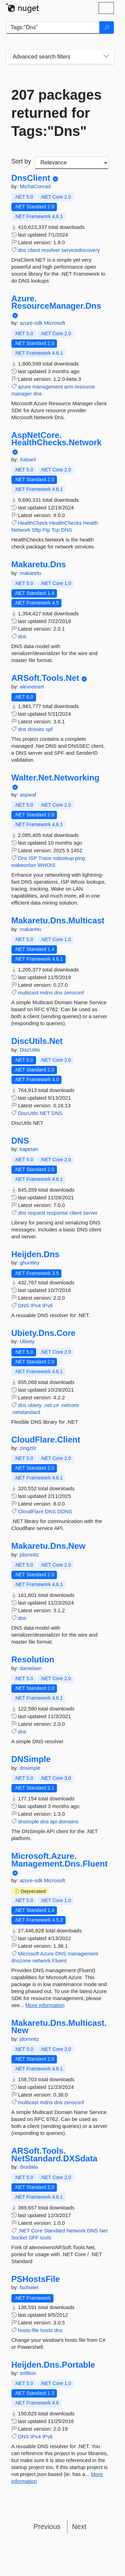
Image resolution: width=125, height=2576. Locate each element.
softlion (28, 2373)
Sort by (21, 161)
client (34, 250)
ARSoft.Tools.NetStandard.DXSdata (54, 2154)
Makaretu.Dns (38, 564)
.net (47, 1405)
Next (79, 2526)
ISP (33, 858)
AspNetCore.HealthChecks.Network (56, 438)
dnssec (36, 729)
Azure (47, 1953)
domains (68, 1821)
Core (37, 2230)
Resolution (33, 1659)
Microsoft (54, 323)
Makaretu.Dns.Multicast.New (59, 2026)
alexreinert (32, 687)
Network (21, 530)
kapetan (29, 1149)
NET (45, 1113)
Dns (22, 858)
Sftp (36, 530)
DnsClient (30, 178)
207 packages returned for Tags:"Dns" (56, 113)
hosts (46, 2330)
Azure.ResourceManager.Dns (56, 302)
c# (56, 1405)
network (41, 1960)
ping (80, 858)
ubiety (35, 1405)
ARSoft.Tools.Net (45, 678)
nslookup (63, 858)
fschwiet (29, 2287)
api (53, 1821)
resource (85, 387)
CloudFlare (30, 1511)
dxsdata (29, 2167)
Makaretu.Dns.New (48, 1546)
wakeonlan (23, 865)
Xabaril (28, 459)
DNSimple (31, 1759)
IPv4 (36, 1305)
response (57, 1213)
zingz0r (28, 1448)
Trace (44, 858)
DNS (66, 530)
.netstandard (25, 1412)
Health (90, 523)
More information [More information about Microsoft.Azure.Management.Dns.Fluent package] (45, 2005)
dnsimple (30, 1768)
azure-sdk (32, 323)
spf (49, 729)
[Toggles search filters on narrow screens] (106, 57)
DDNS (64, 1511)
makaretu (31, 573)
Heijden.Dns (35, 1254)
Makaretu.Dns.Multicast (58, 920)
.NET (24, 2230)
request (36, 1213)
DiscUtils (30, 1050)
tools (45, 2237)
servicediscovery (80, 250)
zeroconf (74, 992)
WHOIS (46, 865)
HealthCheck (33, 523)
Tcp (55, 530)
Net (104, 2230)
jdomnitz (29, 1555)
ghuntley (30, 1263)
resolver (50, 250)
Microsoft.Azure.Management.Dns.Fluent (59, 1859)
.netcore (69, 1405)
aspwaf (28, 795)
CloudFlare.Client (46, 1440)
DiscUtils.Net (37, 1041)
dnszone (21, 1960)
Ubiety (27, 1341)
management (47, 387)
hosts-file (28, 2330)
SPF (34, 2237)
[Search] (106, 27)
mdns (46, 992)
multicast (28, 992)
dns (22, 250)
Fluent (59, 1960)
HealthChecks (65, 523)
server (90, 1213)
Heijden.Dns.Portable (53, 2365)
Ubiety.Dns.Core (43, 1333)
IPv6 (47, 1305)
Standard (54, 2230)
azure (24, 387)
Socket (19, 2237)
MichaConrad (35, 186)
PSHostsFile (35, 2279)
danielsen (31, 1668)
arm (68, 387)
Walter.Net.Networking (55, 778)
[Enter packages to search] (53, 27)
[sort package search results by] (72, 162)
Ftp (46, 530)
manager (21, 394)
